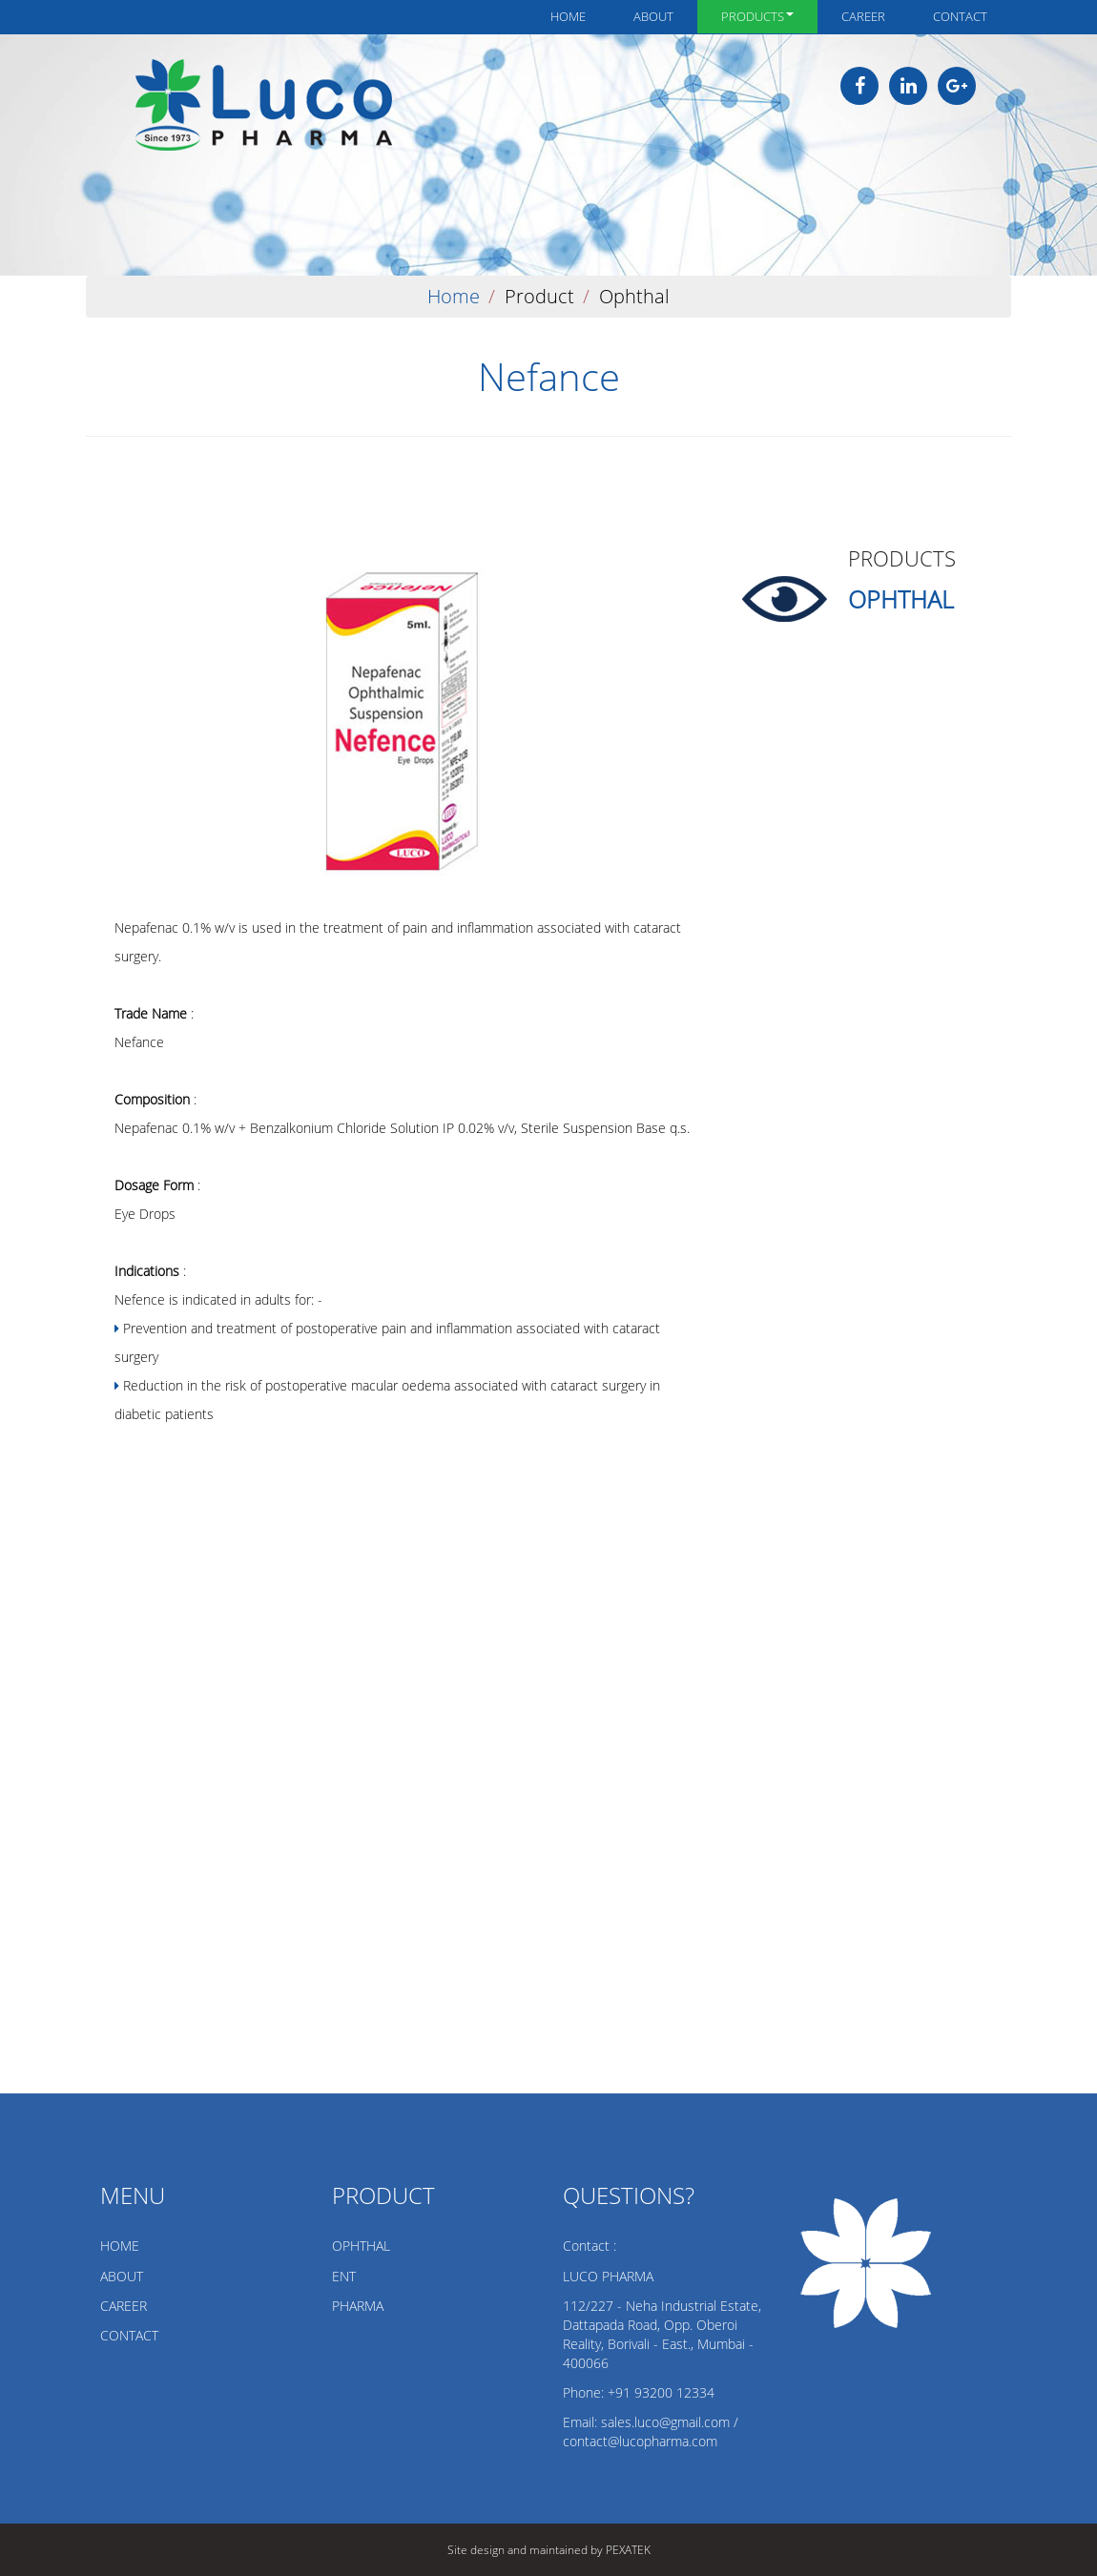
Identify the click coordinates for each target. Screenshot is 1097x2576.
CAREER (123, 2306)
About (653, 16)
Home (568, 16)
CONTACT (129, 2335)
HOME (119, 2245)
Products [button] (757, 16)
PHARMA (357, 2306)
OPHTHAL (361, 2245)
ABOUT (121, 2276)
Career (863, 16)
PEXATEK (628, 2550)
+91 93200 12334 (661, 2392)
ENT (344, 2276)
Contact (960, 16)
